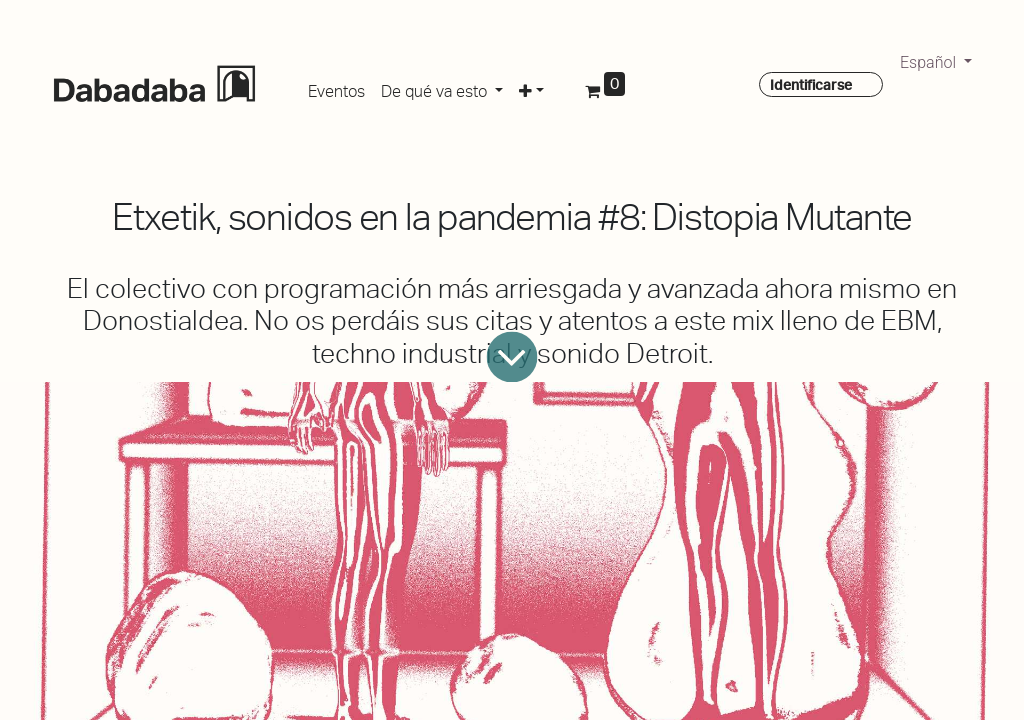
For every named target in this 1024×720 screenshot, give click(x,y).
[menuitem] (336, 88)
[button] (531, 88)
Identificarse (811, 85)
